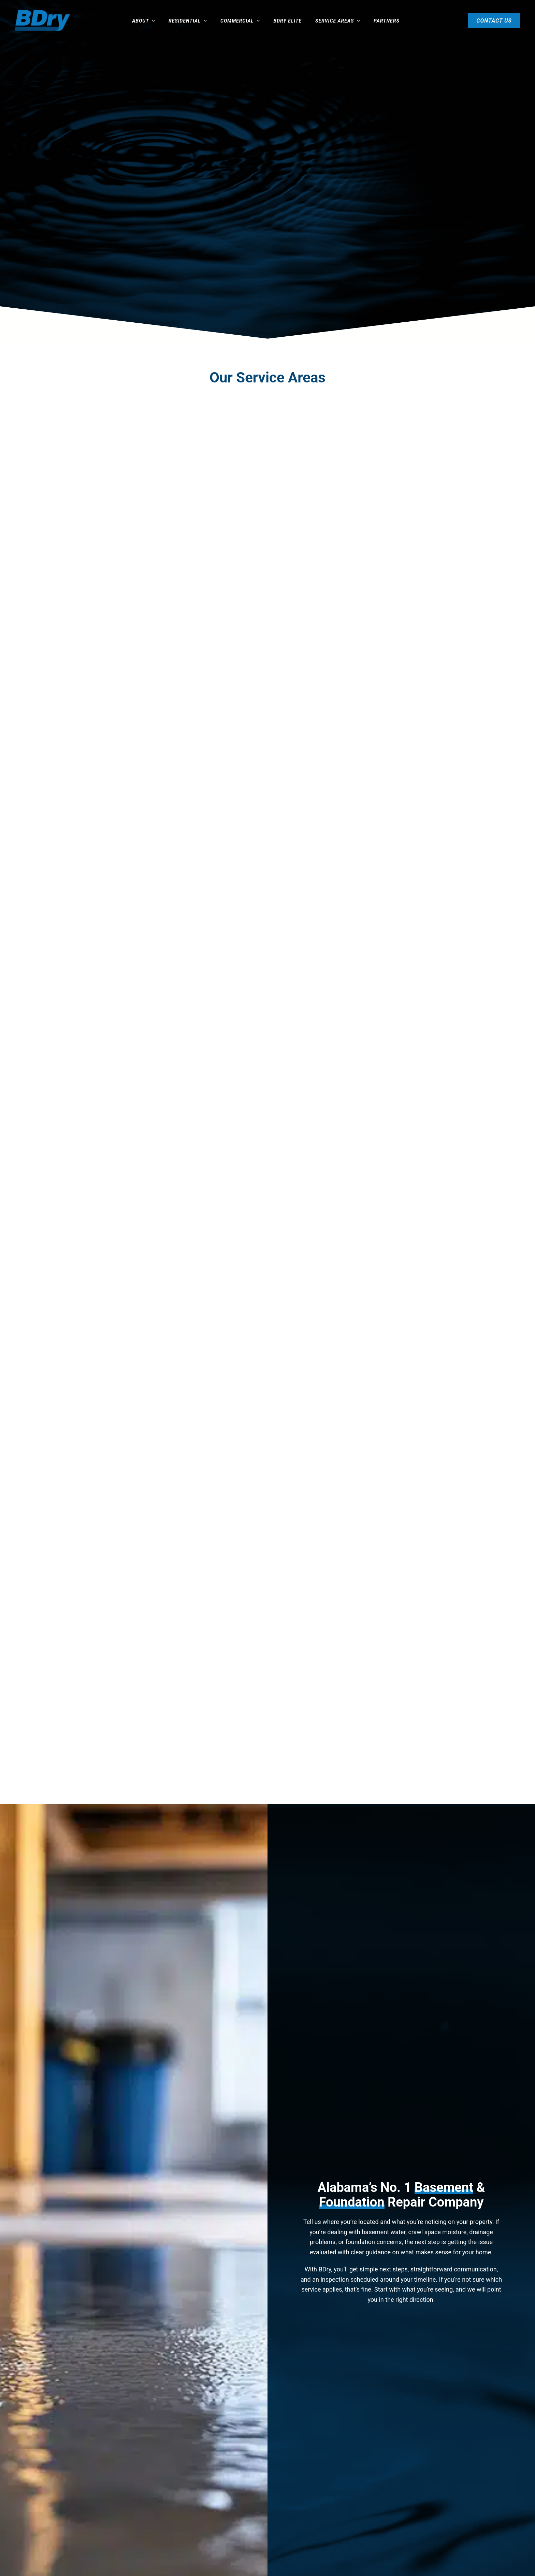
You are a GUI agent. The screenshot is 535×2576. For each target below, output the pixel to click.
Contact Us (498, 20)
